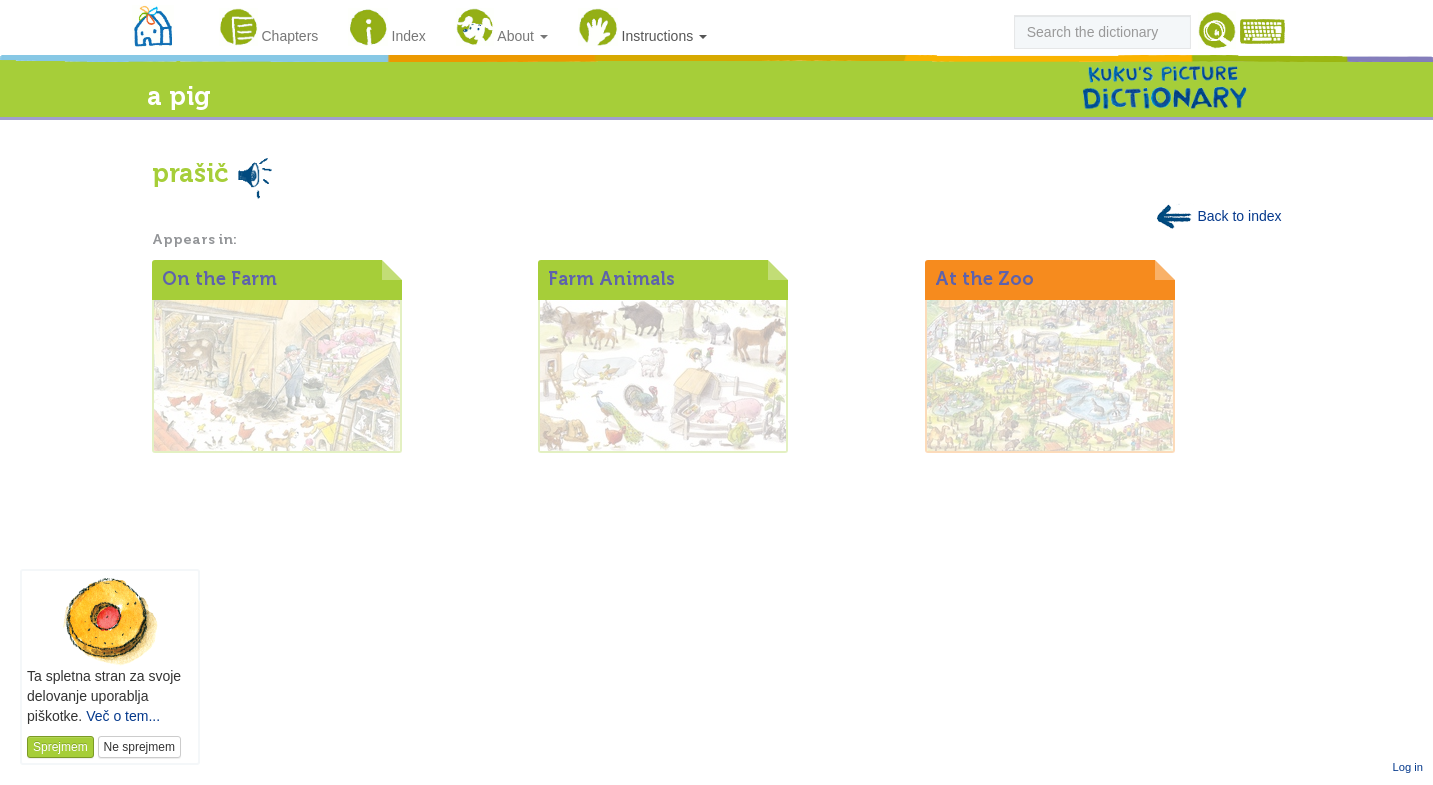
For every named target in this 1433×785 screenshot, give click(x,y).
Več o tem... (123, 716)
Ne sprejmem (139, 747)
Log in (1408, 767)
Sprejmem (60, 747)
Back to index (1218, 216)
